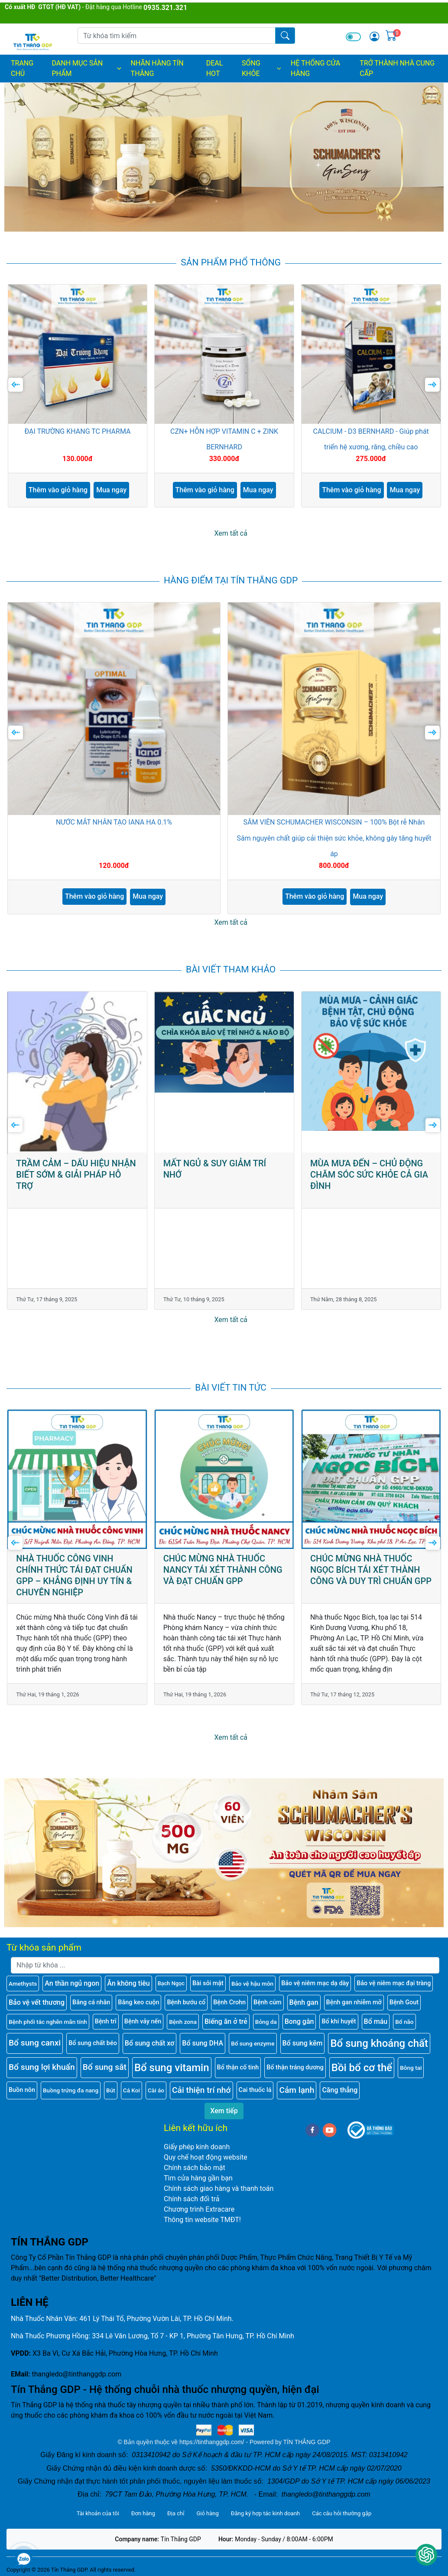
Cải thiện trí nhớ (201, 2090)
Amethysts (23, 1983)
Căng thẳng (339, 2090)
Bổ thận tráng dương (294, 2067)
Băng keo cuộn (138, 2002)
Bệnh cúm (267, 2002)
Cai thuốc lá (255, 2090)
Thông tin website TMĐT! (202, 2220)
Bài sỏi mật (208, 1983)
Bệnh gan (303, 2002)
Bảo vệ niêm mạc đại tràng (394, 1983)
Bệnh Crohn (229, 2002)
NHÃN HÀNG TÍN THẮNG (157, 68)
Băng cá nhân (91, 2002)
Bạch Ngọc (171, 1983)
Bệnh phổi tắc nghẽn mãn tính (48, 2021)
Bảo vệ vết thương (37, 2002)
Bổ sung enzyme (252, 2043)
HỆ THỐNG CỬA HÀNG (315, 68)
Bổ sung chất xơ (150, 2043)
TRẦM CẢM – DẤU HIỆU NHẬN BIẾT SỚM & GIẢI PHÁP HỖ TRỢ (76, 1175)
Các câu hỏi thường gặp (341, 2513)
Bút (110, 2090)
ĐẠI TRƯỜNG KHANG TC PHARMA (77, 432)
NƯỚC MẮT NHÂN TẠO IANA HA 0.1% (114, 822)
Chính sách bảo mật (194, 2168)
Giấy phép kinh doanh (197, 2147)
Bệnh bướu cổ (186, 2002)
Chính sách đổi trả (192, 2199)
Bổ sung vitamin (171, 2068)
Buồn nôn (22, 2090)
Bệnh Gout (404, 2002)
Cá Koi (131, 2090)
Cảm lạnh (296, 2090)
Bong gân (299, 2021)
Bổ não (404, 2021)
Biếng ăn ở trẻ (226, 2021)
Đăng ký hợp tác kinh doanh (265, 2513)
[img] (374, 36)
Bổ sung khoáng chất (379, 2043)
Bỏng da (266, 2021)
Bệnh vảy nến (142, 2021)
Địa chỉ (175, 2513)
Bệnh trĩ (106, 2021)
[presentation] (15, 385)
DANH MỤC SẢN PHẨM (87, 68)
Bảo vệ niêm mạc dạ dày (315, 1983)
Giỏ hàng (207, 2513)
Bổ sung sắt (105, 2067)
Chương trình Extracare (199, 2209)
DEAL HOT (214, 68)
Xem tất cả (230, 533)
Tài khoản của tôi (98, 2513)
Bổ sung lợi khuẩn (42, 2067)
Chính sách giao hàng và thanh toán (218, 2188)
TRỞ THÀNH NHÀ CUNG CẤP (397, 68)
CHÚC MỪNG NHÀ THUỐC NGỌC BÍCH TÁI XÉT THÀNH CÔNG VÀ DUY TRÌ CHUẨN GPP (371, 1569)
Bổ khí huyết (338, 2021)
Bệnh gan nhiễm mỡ (354, 2002)
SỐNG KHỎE (262, 68)
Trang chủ (22, 68)
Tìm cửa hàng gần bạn (198, 2178)
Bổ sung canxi (35, 2043)
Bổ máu (376, 2021)
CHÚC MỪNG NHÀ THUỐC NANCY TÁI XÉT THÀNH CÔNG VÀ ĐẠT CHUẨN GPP (222, 1569)
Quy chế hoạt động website (205, 2157)
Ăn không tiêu (128, 1983)
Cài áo (156, 2090)
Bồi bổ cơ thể (361, 2068)
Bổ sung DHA (202, 2043)
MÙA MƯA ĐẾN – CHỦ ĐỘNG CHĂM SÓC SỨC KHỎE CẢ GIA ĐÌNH (369, 1175)
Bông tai (411, 2067)
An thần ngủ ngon (72, 1983)
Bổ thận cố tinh (238, 2067)
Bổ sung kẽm (302, 2043)
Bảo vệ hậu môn (252, 1983)
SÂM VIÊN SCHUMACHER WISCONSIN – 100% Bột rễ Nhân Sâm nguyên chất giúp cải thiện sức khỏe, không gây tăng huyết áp (334, 838)
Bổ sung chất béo (92, 2043)
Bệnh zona (183, 2021)
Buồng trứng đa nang (70, 2090)
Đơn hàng (143, 2513)
